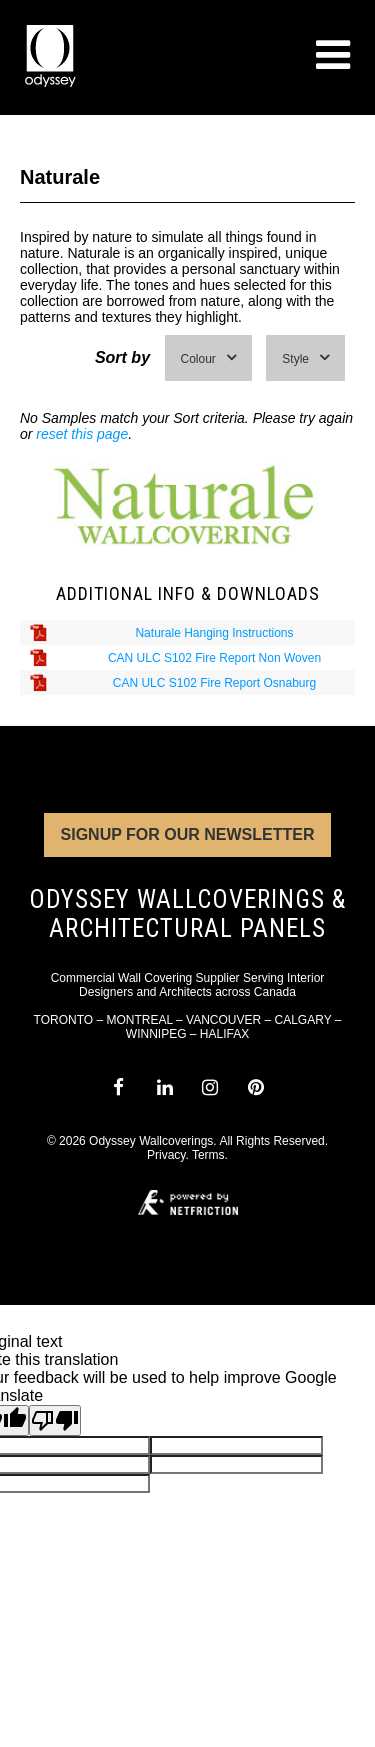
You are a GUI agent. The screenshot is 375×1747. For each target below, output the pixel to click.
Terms (208, 1155)
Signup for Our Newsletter (188, 834)
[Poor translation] (55, 1420)
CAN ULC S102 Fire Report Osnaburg (214, 683)
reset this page (82, 434)
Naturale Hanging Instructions (214, 633)
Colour (208, 358)
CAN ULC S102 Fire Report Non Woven (214, 658)
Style (305, 358)
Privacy (166, 1155)
